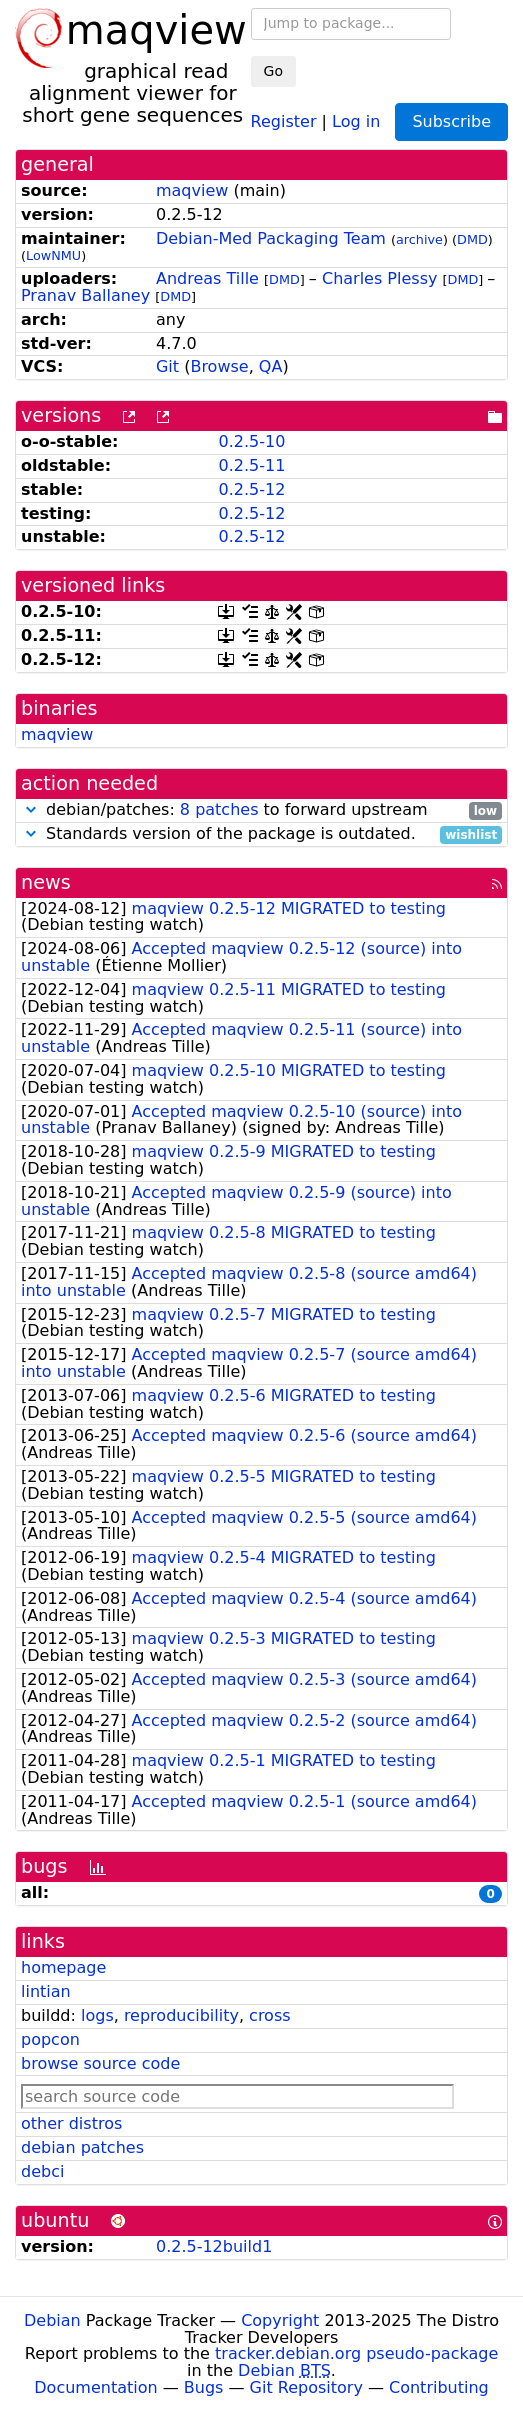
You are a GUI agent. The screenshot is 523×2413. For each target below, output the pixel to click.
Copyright (280, 2320)
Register (284, 120)
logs (97, 2015)
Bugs (204, 2387)
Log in (356, 120)
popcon (50, 2039)
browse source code (100, 2063)
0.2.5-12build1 (214, 2246)
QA (271, 366)
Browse (219, 366)
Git (167, 366)
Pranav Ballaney (85, 295)
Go (273, 71)
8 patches (219, 809)
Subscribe (451, 121)
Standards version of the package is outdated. (261, 834)
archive (419, 239)
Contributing (439, 2387)
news (46, 882)
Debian (52, 2320)
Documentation (95, 2387)
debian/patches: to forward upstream (261, 810)
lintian (46, 1991)
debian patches (82, 2147)
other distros (71, 2123)
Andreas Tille (207, 278)
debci (42, 2171)
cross (269, 2015)
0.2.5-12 (251, 489)
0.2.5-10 (251, 441)
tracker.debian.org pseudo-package (356, 2353)
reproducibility (181, 2015)
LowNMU (53, 255)
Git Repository (306, 2387)
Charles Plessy (379, 278)
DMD (472, 239)
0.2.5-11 (251, 465)
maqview (192, 190)
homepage (63, 1967)
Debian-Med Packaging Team (271, 238)
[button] (31, 809)
